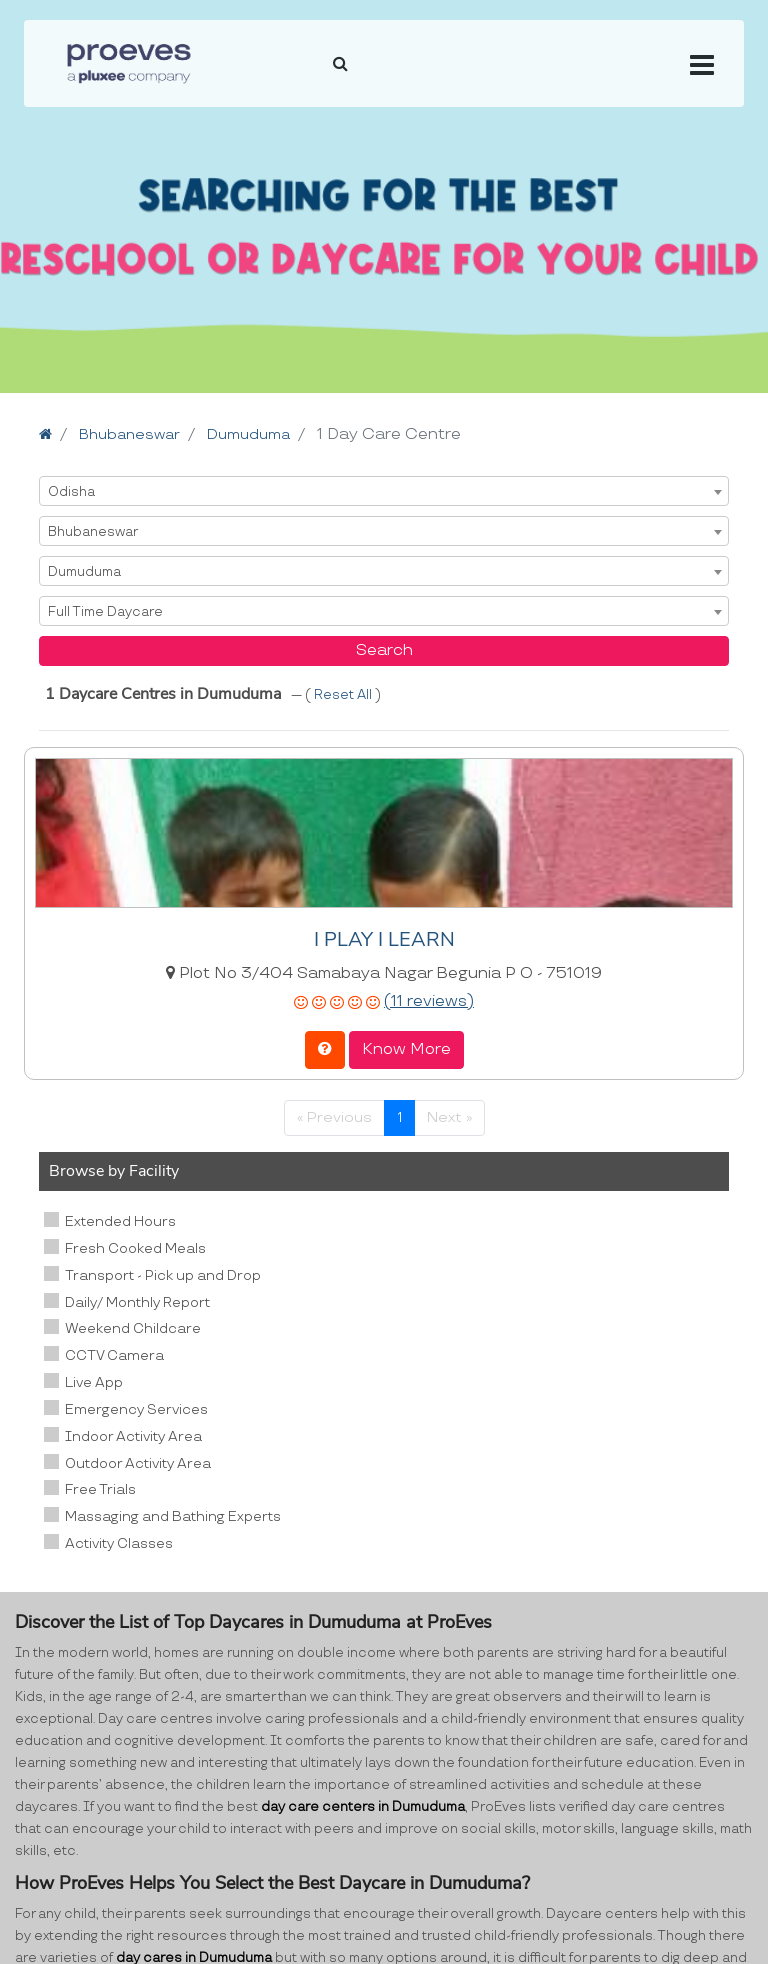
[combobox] (384, 491)
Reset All (344, 695)
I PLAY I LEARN (384, 939)
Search (384, 650)
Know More (406, 1049)
